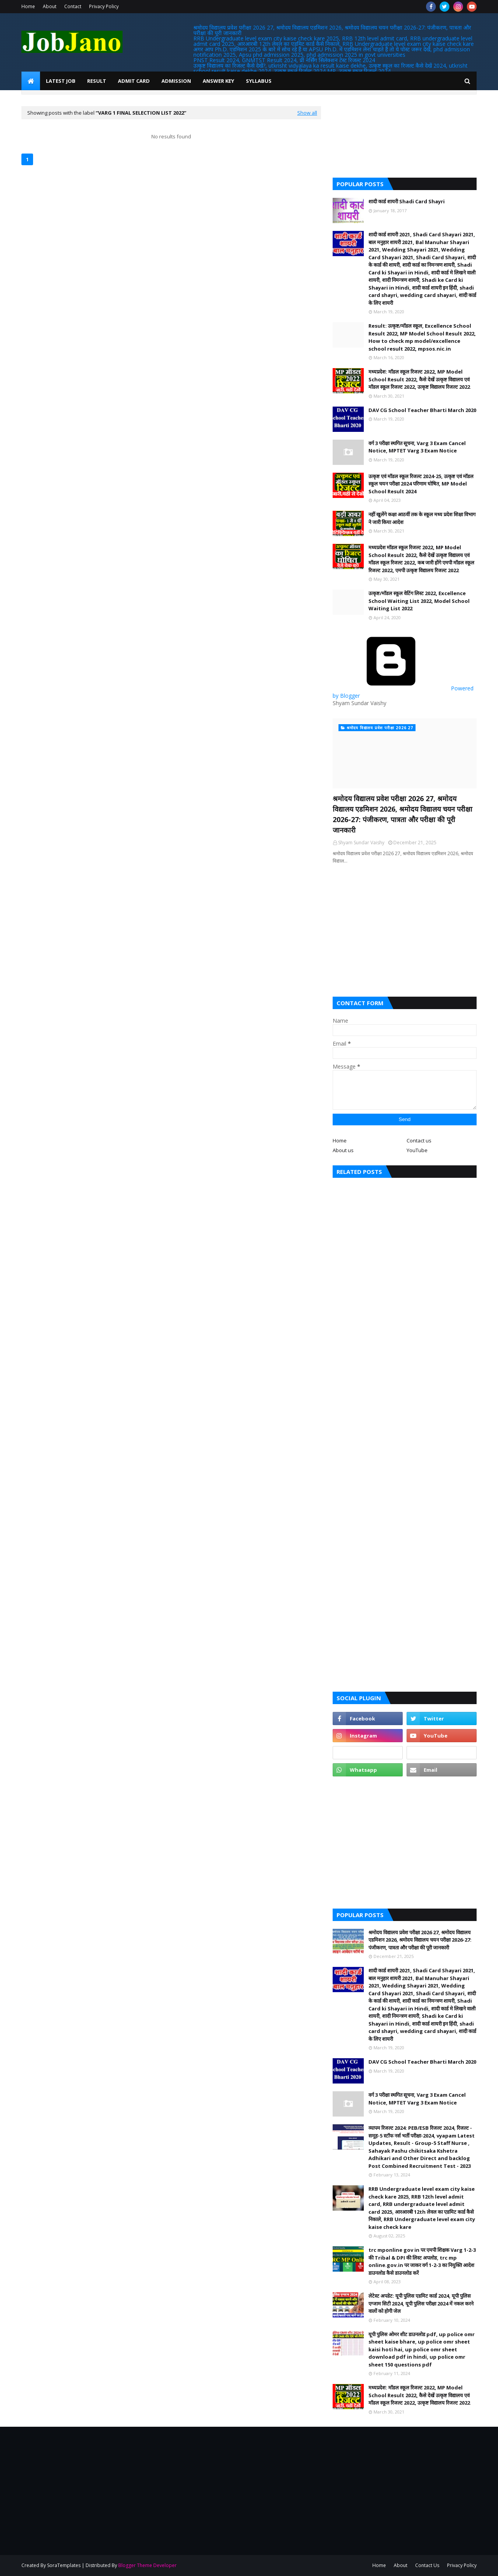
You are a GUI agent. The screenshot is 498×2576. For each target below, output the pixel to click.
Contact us (419, 1140)
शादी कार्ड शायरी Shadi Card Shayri (406, 201)
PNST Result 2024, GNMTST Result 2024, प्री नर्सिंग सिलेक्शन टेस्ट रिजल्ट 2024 (284, 60)
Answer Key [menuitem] (218, 80)
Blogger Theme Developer (147, 2565)
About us (343, 1150)
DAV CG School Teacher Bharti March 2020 (422, 410)
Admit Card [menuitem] (134, 80)
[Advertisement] (405, 930)
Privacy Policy (104, 6)
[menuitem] (30, 81)
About (49, 6)
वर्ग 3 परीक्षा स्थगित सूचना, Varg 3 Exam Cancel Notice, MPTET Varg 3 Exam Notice (417, 447)
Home (28, 6)
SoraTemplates (64, 2565)
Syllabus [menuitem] (259, 80)
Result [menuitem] (96, 80)
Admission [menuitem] (176, 80)
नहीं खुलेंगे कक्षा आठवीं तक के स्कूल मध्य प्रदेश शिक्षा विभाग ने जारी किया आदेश (421, 518)
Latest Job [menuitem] (60, 80)
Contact (72, 6)
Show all (307, 112)
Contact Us (427, 2565)
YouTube (417, 1150)
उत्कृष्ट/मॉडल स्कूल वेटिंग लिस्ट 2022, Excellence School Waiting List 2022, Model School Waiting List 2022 (419, 601)
